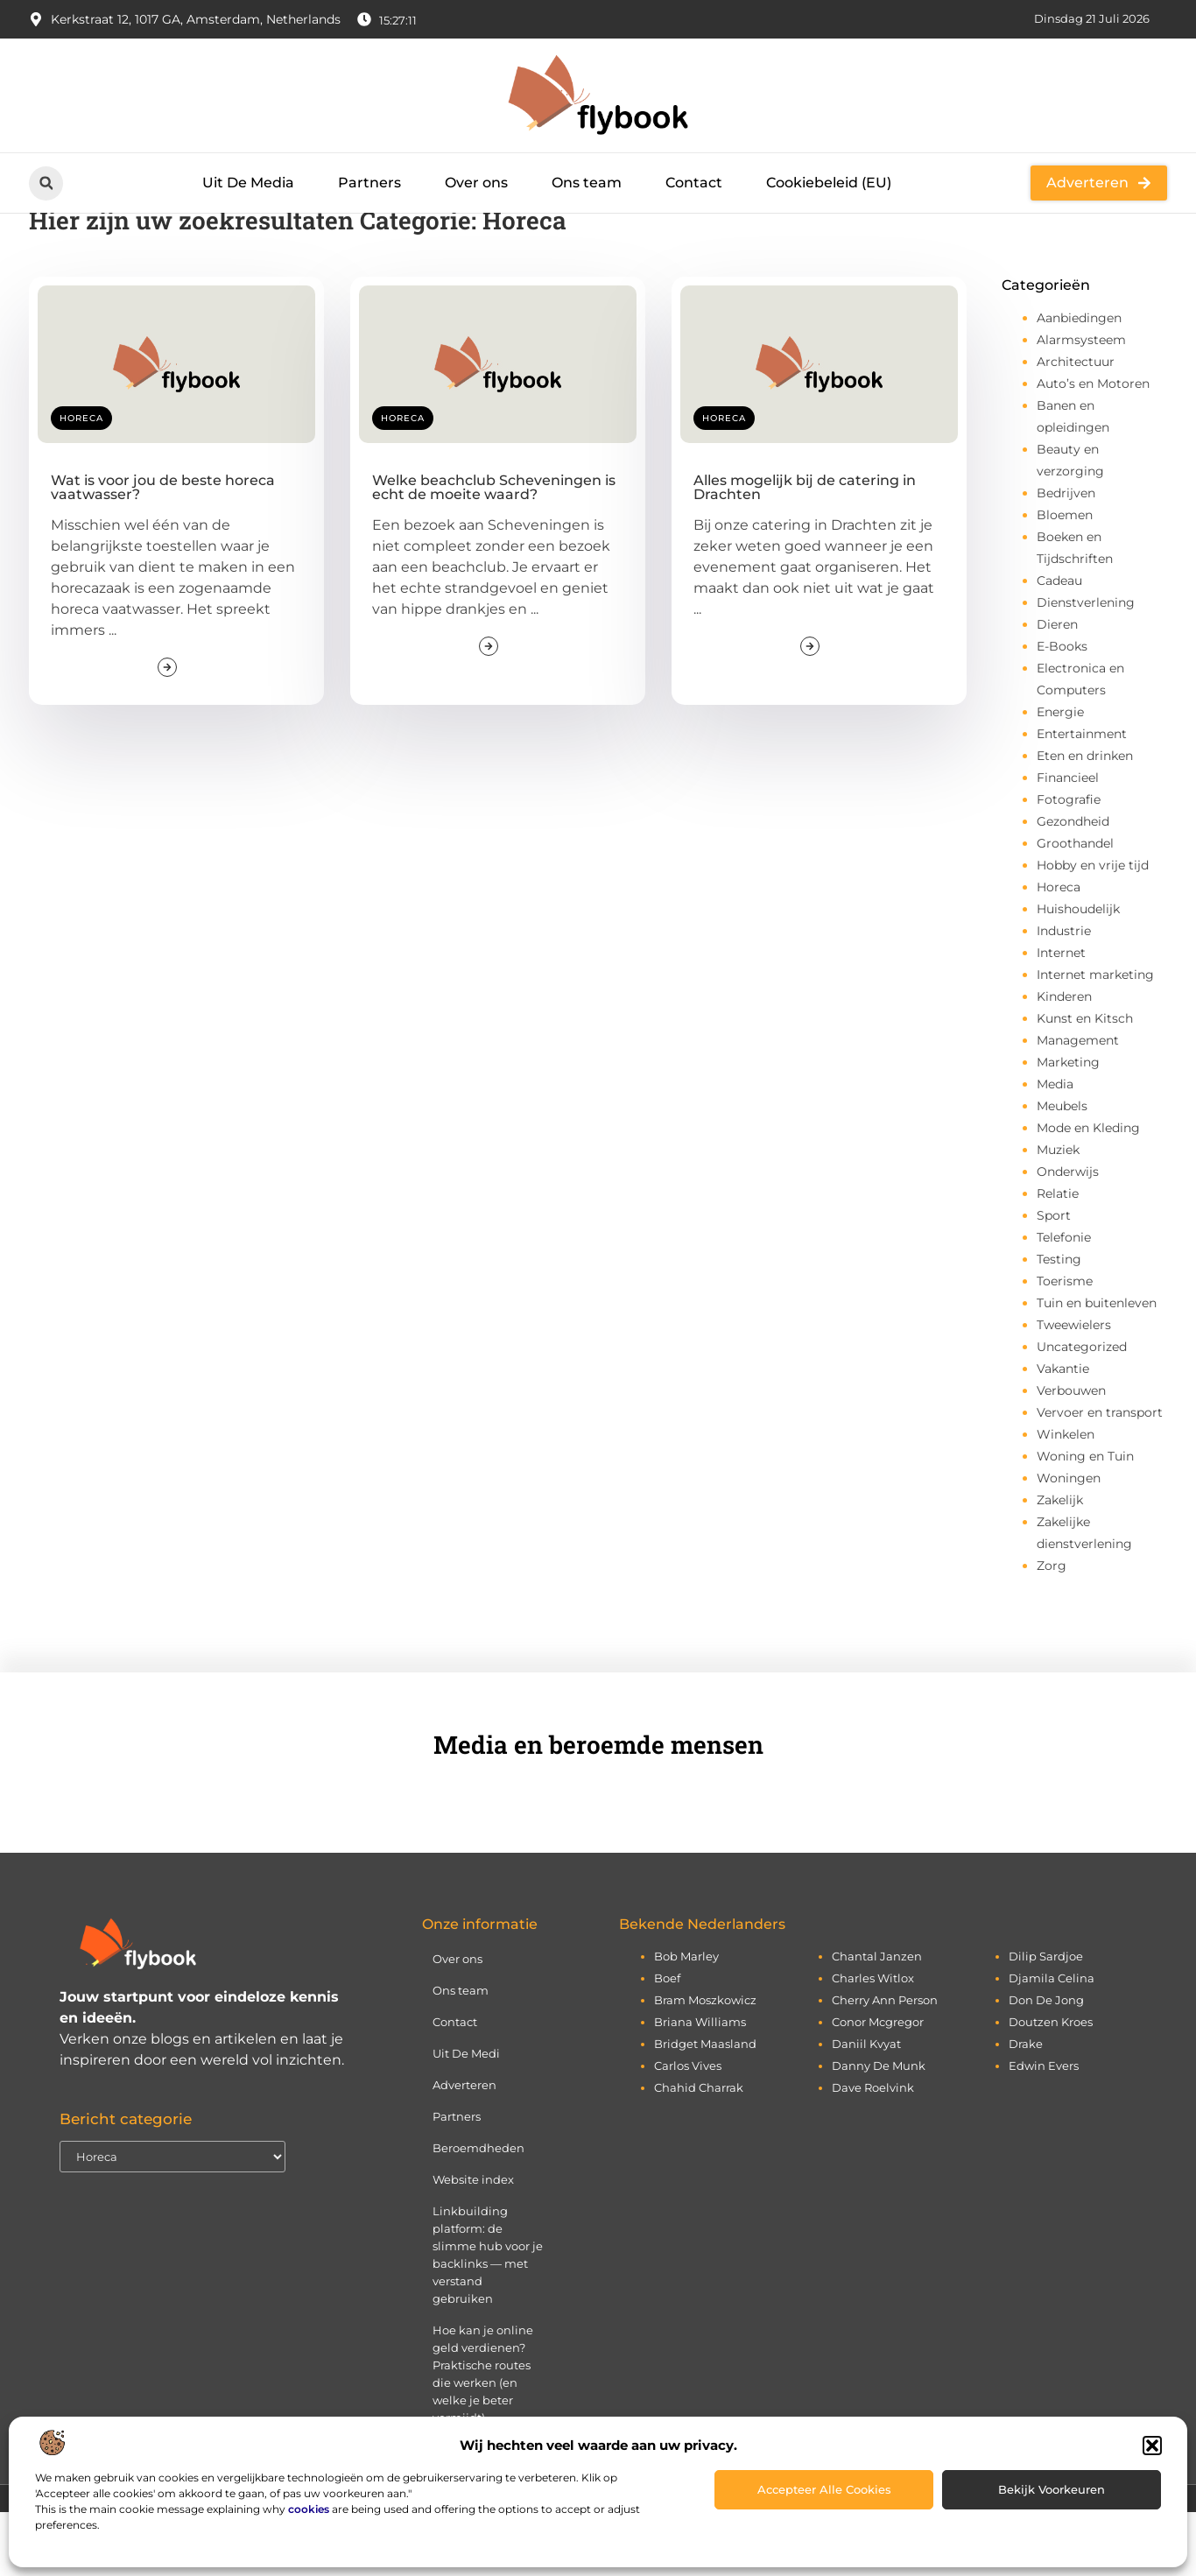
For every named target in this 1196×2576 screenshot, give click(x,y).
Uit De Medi (466, 2117)
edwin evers (1044, 2129)
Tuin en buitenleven (1097, 1368)
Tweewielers (1074, 1389)
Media (1055, 1149)
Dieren (1057, 689)
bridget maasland (705, 2108)
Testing (1059, 1324)
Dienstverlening (1086, 667)
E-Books (1062, 711)
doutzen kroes (1051, 2086)
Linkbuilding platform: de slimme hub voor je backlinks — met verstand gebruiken (488, 2318)
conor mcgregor (878, 2086)
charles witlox (873, 2042)
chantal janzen (877, 2020)
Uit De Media (248, 182)
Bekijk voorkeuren (1051, 2489)
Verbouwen (1071, 1455)
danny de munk (878, 2129)
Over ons (476, 182)
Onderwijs (1068, 1236)
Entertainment (1082, 798)
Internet (1061, 1017)
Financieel (1068, 842)
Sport (1054, 1280)
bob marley (686, 2020)
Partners (369, 182)
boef (667, 2042)
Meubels (1062, 1171)
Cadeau (1059, 645)
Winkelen (1065, 1499)
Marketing (1068, 1127)
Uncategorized (1082, 1411)
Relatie (1058, 1258)
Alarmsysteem (1081, 404)
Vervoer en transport (1100, 1477)
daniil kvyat (866, 2108)
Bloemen (1065, 580)
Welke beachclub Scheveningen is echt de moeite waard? (494, 552)
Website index (473, 2243)
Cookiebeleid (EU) (828, 182)
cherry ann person (885, 2064)
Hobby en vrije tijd (1093, 930)
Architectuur (1076, 426)
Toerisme (1065, 1346)
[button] (1152, 2445)
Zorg (1051, 1630)
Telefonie (1064, 1302)
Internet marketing (1095, 1039)
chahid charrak (698, 2151)
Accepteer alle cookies (824, 2489)
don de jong (1046, 2064)
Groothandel (1075, 908)
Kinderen (1064, 1061)
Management (1078, 1105)
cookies (308, 2509)
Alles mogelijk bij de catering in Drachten (804, 552)
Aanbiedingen (1079, 383)
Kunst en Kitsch (1085, 1083)
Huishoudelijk (1078, 974)
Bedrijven (1066, 558)
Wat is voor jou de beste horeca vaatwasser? (163, 552)
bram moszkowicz (705, 2064)
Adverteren (464, 2149)
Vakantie (1063, 1433)
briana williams (700, 2086)
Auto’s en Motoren (1093, 448)
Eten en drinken (1085, 820)
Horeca (81, 483)
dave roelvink (873, 2151)
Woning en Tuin (1085, 1521)
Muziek (1058, 1214)
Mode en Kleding (1088, 1192)
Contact (693, 182)
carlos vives (687, 2129)
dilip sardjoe (1046, 2020)
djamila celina (1051, 2042)
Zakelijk (1060, 1565)
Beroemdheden (478, 2212)
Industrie (1064, 995)
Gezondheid (1073, 886)
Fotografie (1069, 864)
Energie (1060, 777)
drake (1026, 2108)
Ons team (587, 182)
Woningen (1069, 1543)
